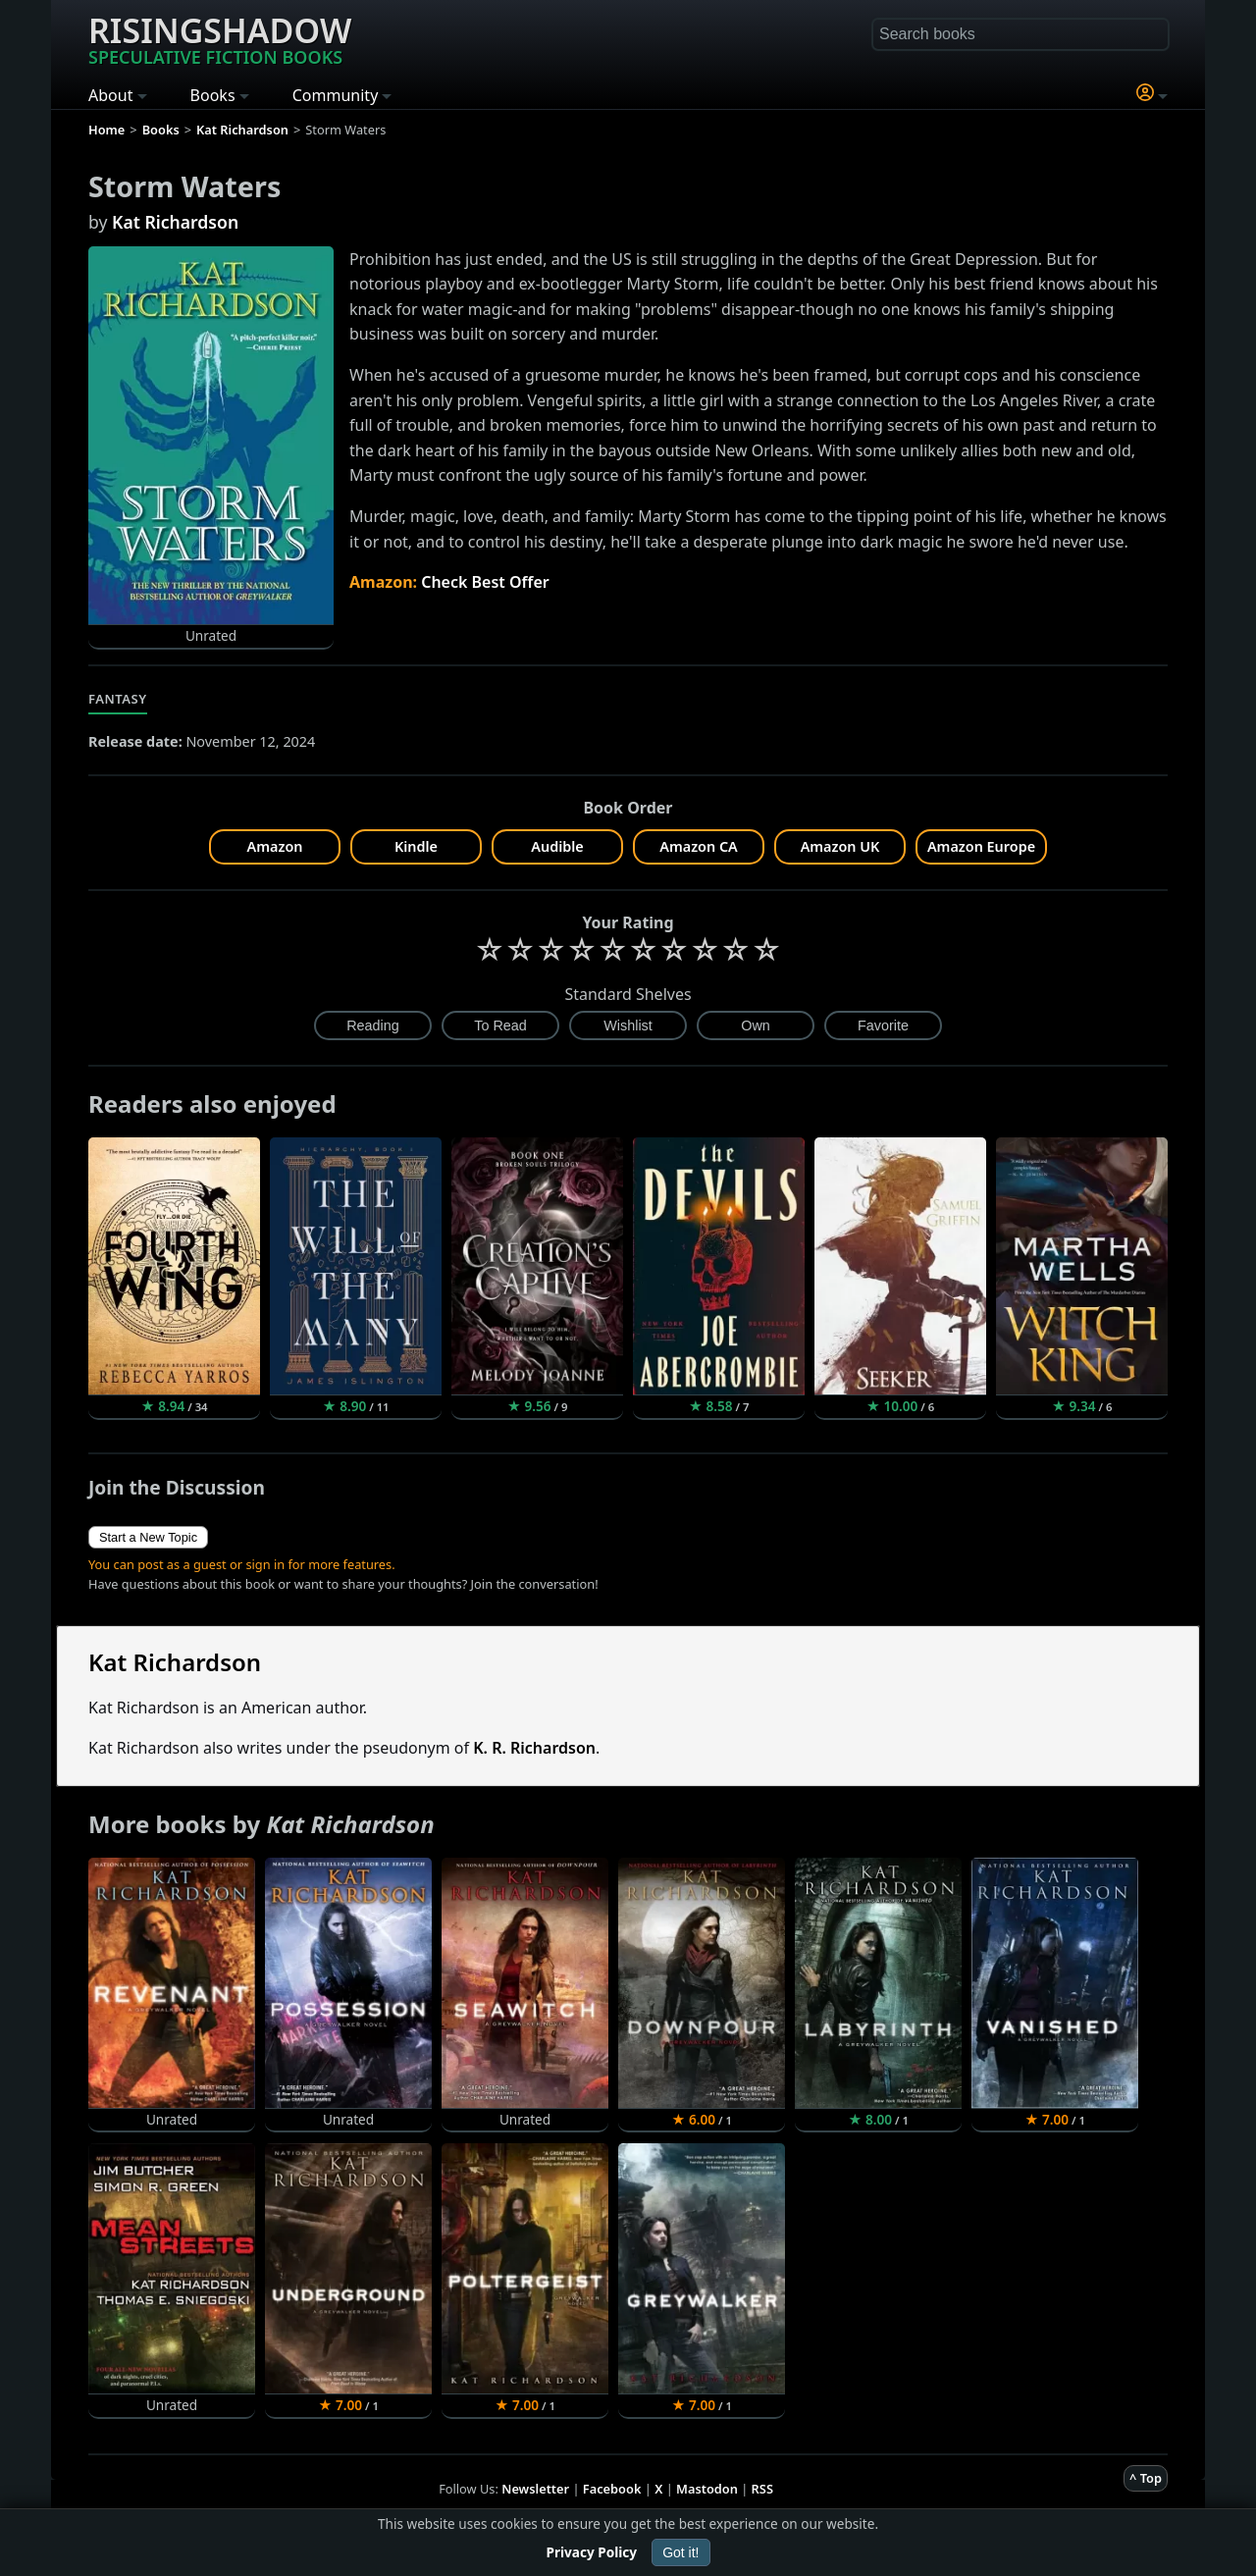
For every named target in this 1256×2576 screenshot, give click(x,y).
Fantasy (117, 699)
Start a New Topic (148, 1537)
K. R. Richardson (534, 1748)
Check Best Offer (485, 582)
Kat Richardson (175, 222)
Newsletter (535, 2488)
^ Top (1145, 2478)
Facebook (612, 2488)
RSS (762, 2488)
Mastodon (707, 2488)
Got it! (680, 2552)
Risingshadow (219, 38)
